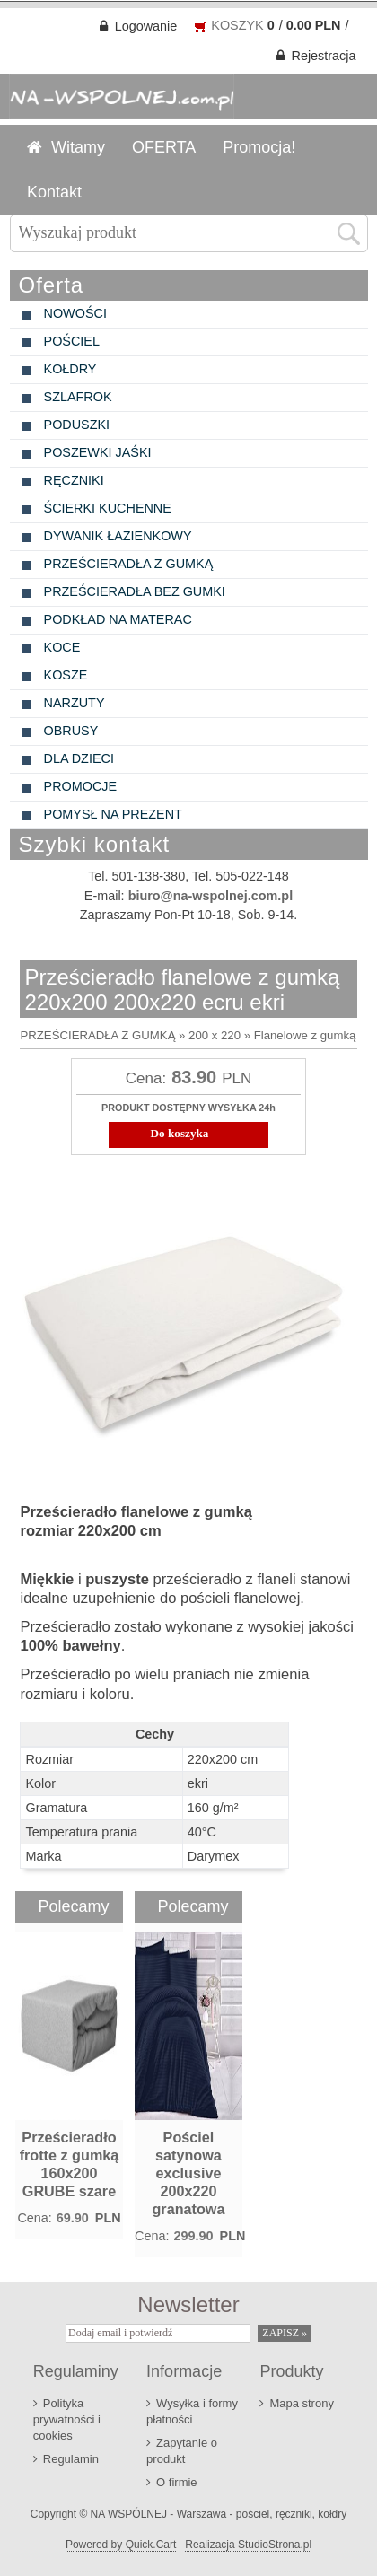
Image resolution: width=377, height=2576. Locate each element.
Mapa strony (301, 2401)
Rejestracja (324, 54)
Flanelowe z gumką (305, 1033)
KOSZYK (237, 23)
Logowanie (146, 24)
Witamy (78, 145)
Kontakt (54, 190)
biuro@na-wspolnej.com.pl (211, 894)
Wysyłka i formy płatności (192, 2409)
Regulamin (71, 2457)
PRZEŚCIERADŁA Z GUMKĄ (97, 1033)
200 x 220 (214, 1033)
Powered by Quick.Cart (121, 2543)
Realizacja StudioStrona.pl (248, 2543)
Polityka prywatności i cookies (67, 2417)
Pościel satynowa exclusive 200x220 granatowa (188, 2171)
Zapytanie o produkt (181, 2449)
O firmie (176, 2480)
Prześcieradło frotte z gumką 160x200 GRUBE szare (69, 2162)
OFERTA (164, 145)
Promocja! (259, 145)
